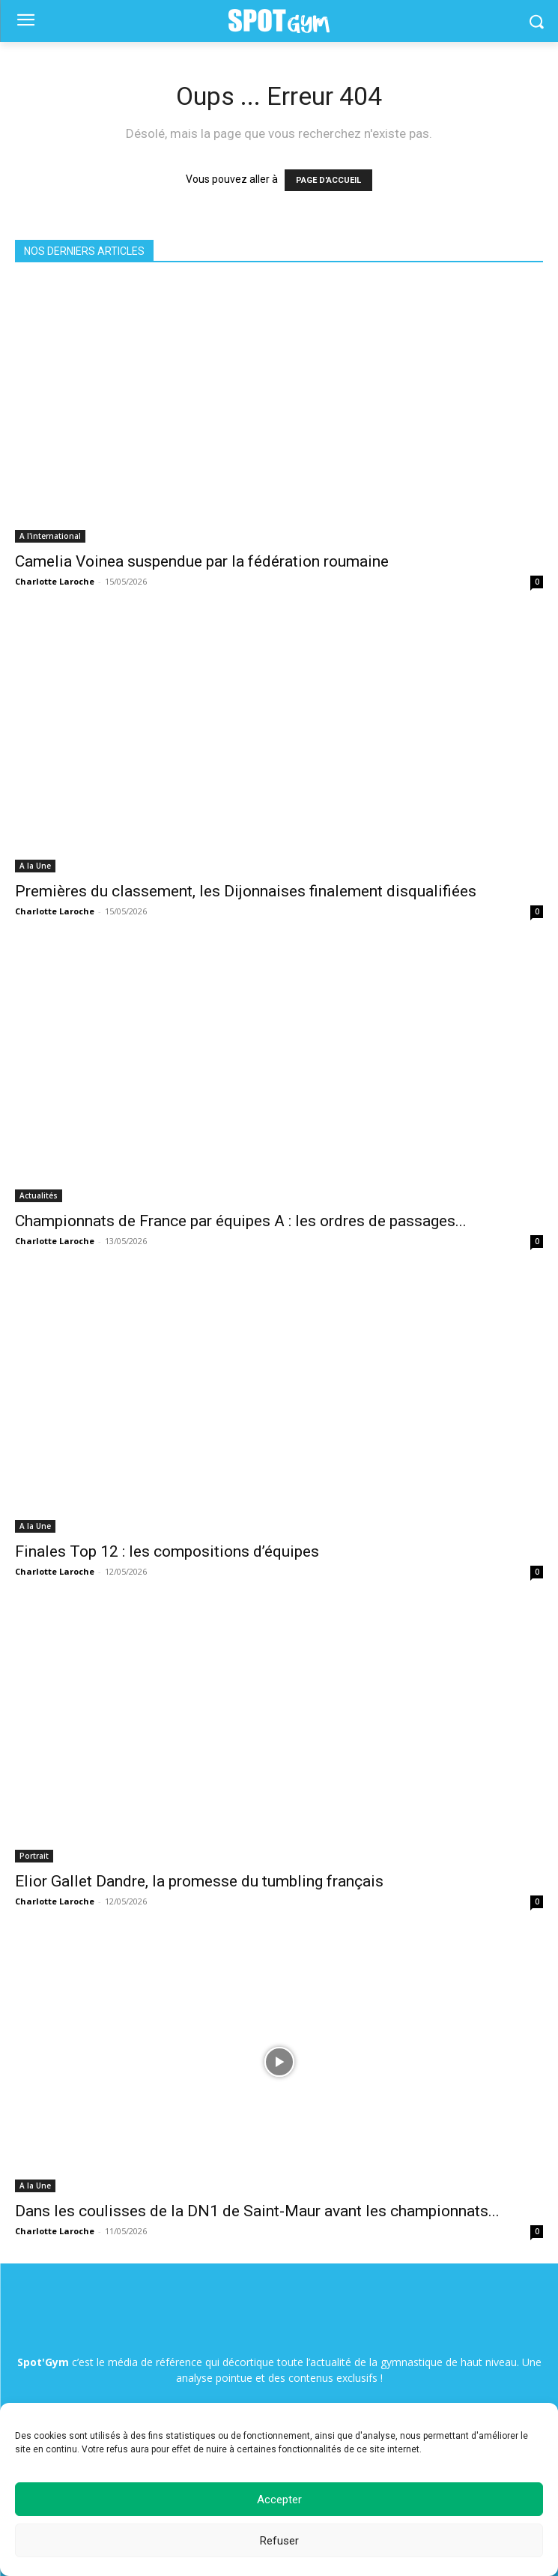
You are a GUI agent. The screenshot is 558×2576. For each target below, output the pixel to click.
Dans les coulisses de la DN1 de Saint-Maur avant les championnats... (257, 2211)
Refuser (279, 2541)
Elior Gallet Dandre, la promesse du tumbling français (199, 1881)
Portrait (34, 1855)
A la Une (35, 865)
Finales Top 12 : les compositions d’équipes (167, 1551)
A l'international (50, 536)
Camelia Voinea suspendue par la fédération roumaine (202, 561)
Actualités (38, 1195)
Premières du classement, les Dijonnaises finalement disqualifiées (245, 891)
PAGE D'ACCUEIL (328, 180)
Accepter (279, 2499)
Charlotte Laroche (54, 581)
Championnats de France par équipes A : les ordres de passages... (241, 1221)
